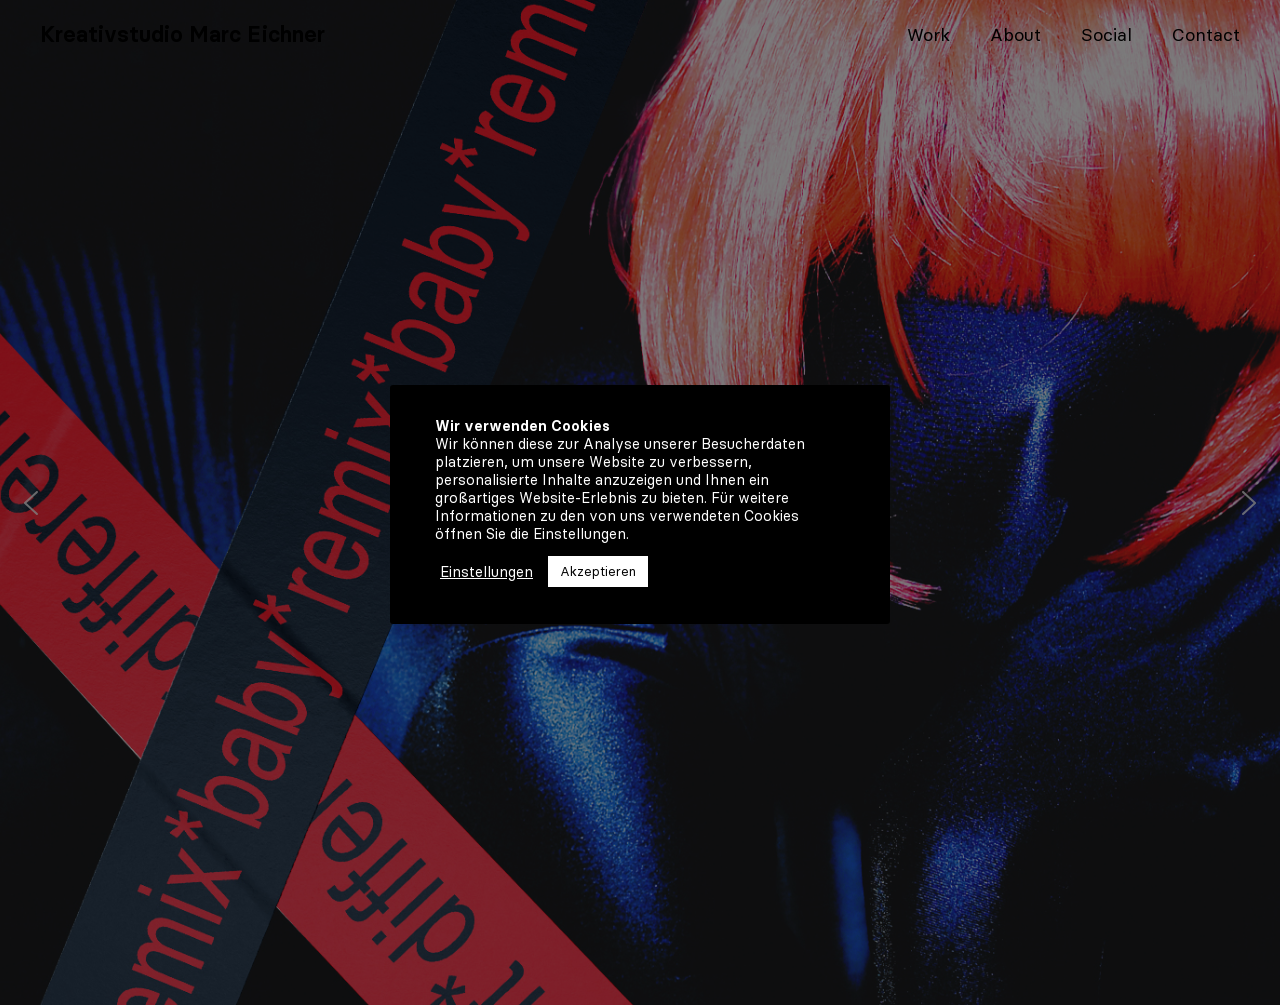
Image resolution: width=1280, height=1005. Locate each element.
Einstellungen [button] (486, 572)
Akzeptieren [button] (598, 571)
